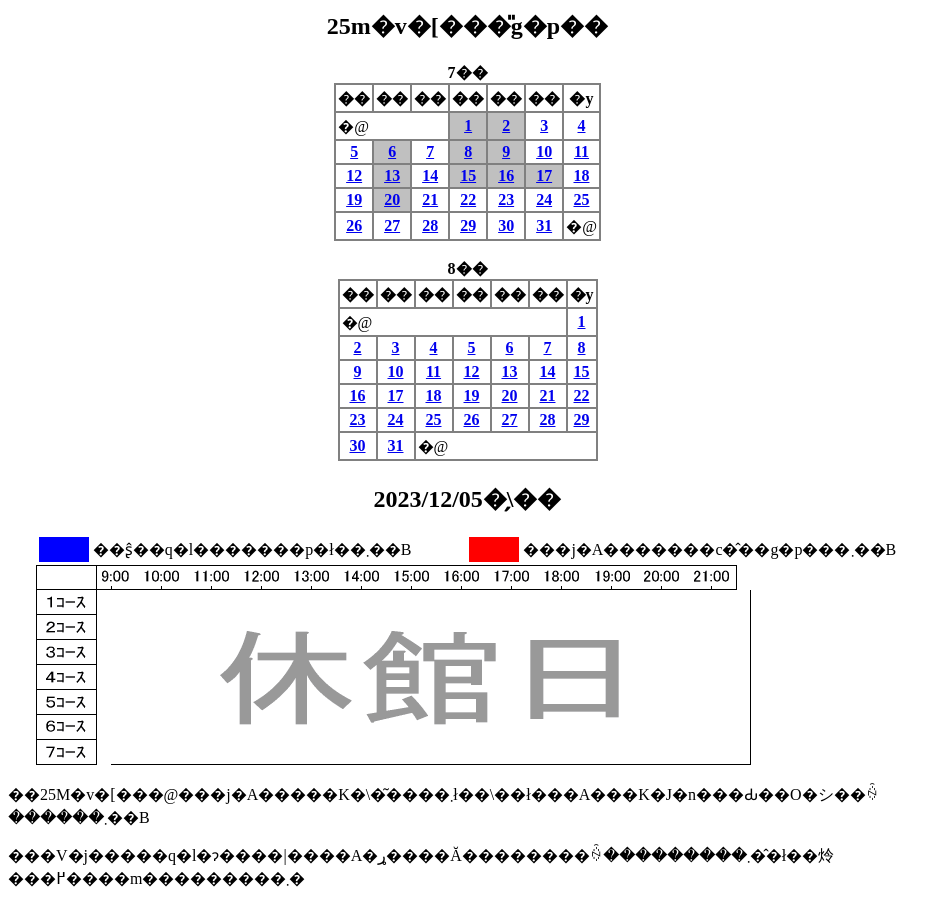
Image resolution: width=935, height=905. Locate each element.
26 (354, 225)
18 (581, 175)
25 (581, 199)
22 (468, 199)
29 (468, 225)
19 (354, 199)
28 (430, 225)
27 (392, 225)
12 (354, 175)
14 (430, 175)
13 (392, 175)
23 (506, 199)
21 (430, 199)
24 (544, 199)
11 (581, 151)
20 (392, 199)
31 (544, 225)
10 (544, 151)
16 (506, 175)
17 (544, 175)
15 (468, 175)
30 (506, 225)
